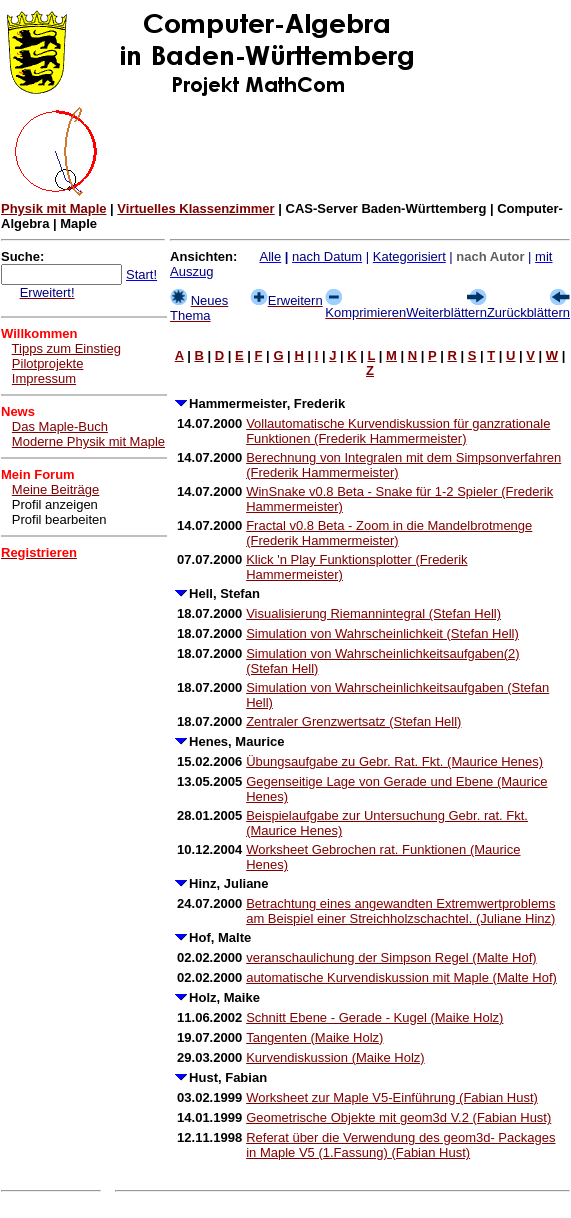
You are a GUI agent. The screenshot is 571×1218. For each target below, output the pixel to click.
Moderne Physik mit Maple (88, 441)
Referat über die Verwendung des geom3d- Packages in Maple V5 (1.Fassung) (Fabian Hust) (400, 1145)
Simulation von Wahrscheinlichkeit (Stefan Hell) (382, 633)
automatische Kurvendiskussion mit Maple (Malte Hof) (401, 977)
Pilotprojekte (48, 363)
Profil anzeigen (55, 504)
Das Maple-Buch (60, 426)
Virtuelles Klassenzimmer (195, 208)
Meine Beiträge (55, 489)
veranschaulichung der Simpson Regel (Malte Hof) (391, 957)
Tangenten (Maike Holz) (314, 1037)
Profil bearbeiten (59, 519)
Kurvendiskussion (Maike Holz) (335, 1057)
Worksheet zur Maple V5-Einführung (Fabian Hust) (392, 1097)
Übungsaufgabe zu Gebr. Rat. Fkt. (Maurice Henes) (394, 761)
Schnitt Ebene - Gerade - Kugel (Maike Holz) (374, 1017)
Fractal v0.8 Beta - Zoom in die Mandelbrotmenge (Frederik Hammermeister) (389, 533)
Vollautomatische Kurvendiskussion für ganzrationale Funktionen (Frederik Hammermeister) (398, 431)
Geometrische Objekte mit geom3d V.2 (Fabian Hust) (398, 1117)
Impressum (44, 378)
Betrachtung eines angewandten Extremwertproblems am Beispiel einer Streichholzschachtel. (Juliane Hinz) (400, 911)
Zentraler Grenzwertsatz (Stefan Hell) (353, 721)
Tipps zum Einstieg (66, 348)
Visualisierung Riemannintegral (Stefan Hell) (373, 613)
